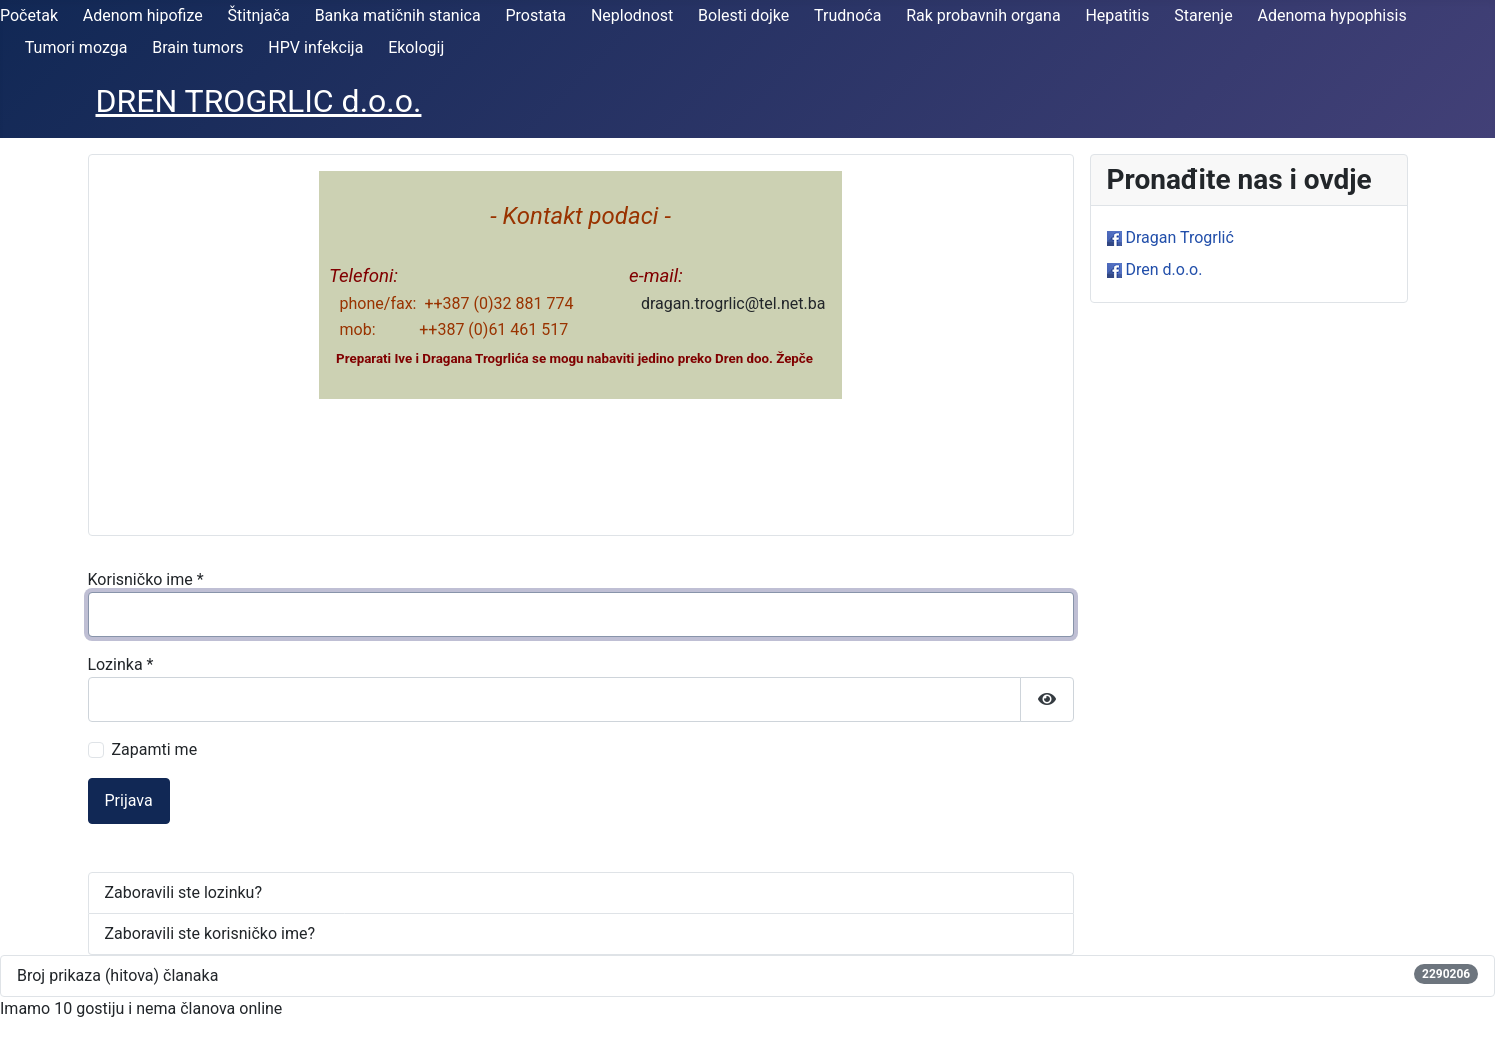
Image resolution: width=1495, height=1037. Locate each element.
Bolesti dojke (743, 15)
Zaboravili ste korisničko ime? (210, 933)
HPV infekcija (315, 47)
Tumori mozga (76, 47)
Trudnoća (847, 15)
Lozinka (121, 664)
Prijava (129, 800)
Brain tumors (197, 47)
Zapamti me (155, 749)
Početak (29, 15)
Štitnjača (259, 15)
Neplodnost (632, 15)
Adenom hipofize (143, 15)
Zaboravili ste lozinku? (183, 892)
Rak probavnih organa (983, 15)
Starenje (1203, 15)
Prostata (535, 15)
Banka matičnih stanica (398, 15)
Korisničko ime (146, 579)
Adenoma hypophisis (1331, 15)
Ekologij (416, 47)
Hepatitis (1117, 15)
